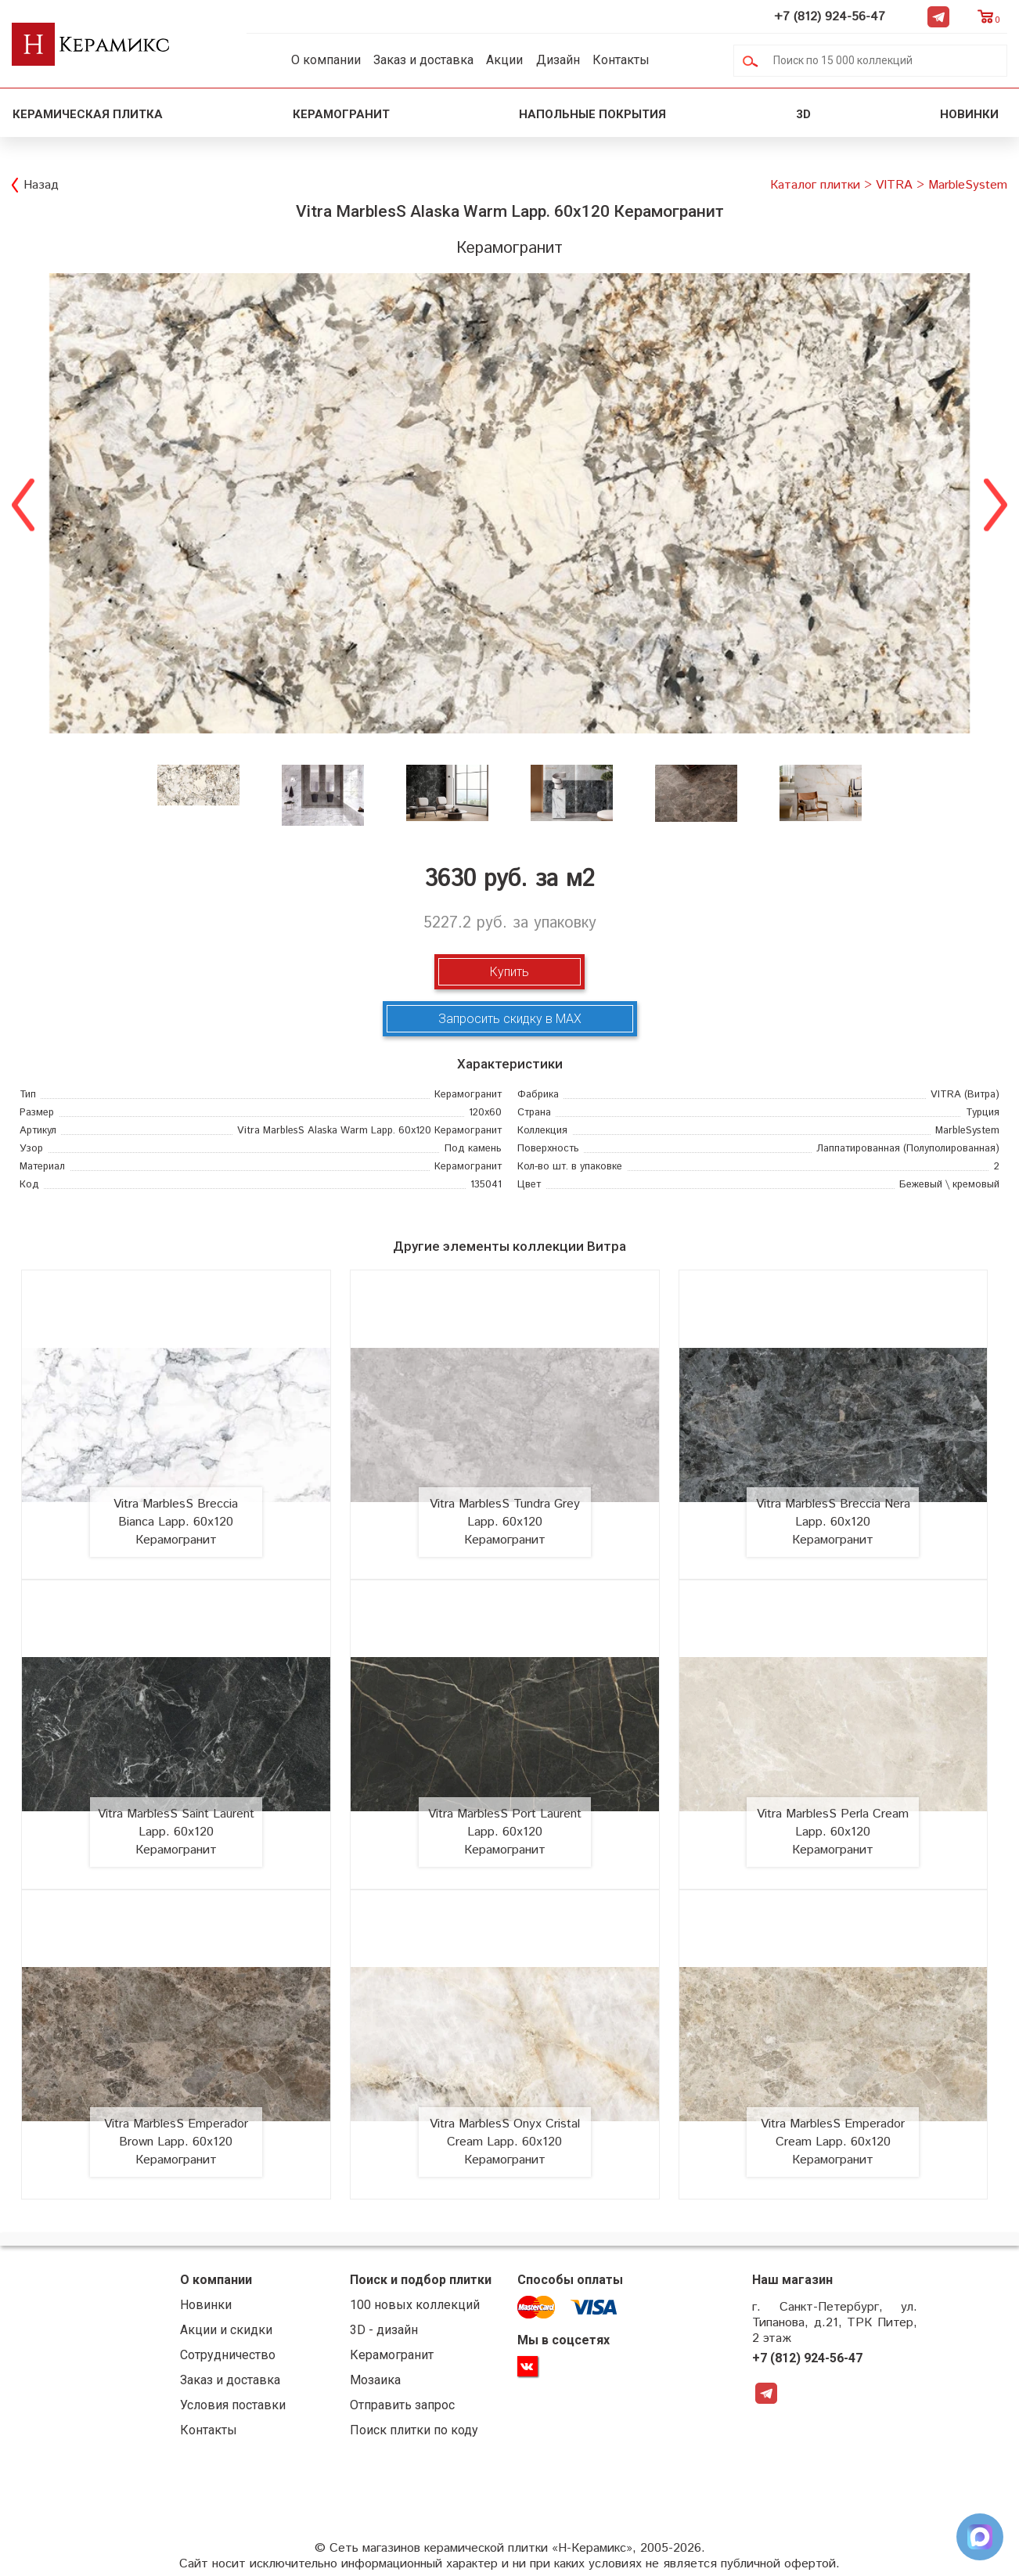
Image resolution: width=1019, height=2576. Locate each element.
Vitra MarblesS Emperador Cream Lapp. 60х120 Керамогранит (833, 2142)
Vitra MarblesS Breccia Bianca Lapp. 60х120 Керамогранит (175, 1522)
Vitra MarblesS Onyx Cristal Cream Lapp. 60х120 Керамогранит (505, 2142)
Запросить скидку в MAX (510, 1018)
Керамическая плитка (88, 114)
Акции (504, 59)
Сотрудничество (227, 2354)
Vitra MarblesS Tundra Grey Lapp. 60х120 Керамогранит (505, 1522)
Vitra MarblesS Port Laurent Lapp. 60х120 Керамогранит (505, 1832)
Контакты (621, 59)
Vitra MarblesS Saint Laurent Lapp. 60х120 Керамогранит (176, 1832)
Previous (23, 503)
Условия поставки (233, 2405)
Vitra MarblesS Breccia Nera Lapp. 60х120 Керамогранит (833, 1522)
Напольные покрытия (592, 114)
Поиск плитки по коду (414, 2430)
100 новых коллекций (415, 2304)
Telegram (938, 16)
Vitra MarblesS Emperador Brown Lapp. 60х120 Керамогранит (176, 2142)
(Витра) (965, 1094)
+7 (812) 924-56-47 (829, 17)
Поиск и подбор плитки (420, 2279)
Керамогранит (341, 114)
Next (995, 503)
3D (803, 114)
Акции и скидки (226, 2329)
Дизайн (558, 59)
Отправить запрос (402, 2405)
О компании (326, 59)
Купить (509, 971)
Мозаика (375, 2379)
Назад (41, 185)
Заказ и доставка (423, 59)
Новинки (971, 114)
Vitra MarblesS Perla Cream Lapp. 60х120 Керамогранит (833, 1832)
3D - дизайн (384, 2329)
